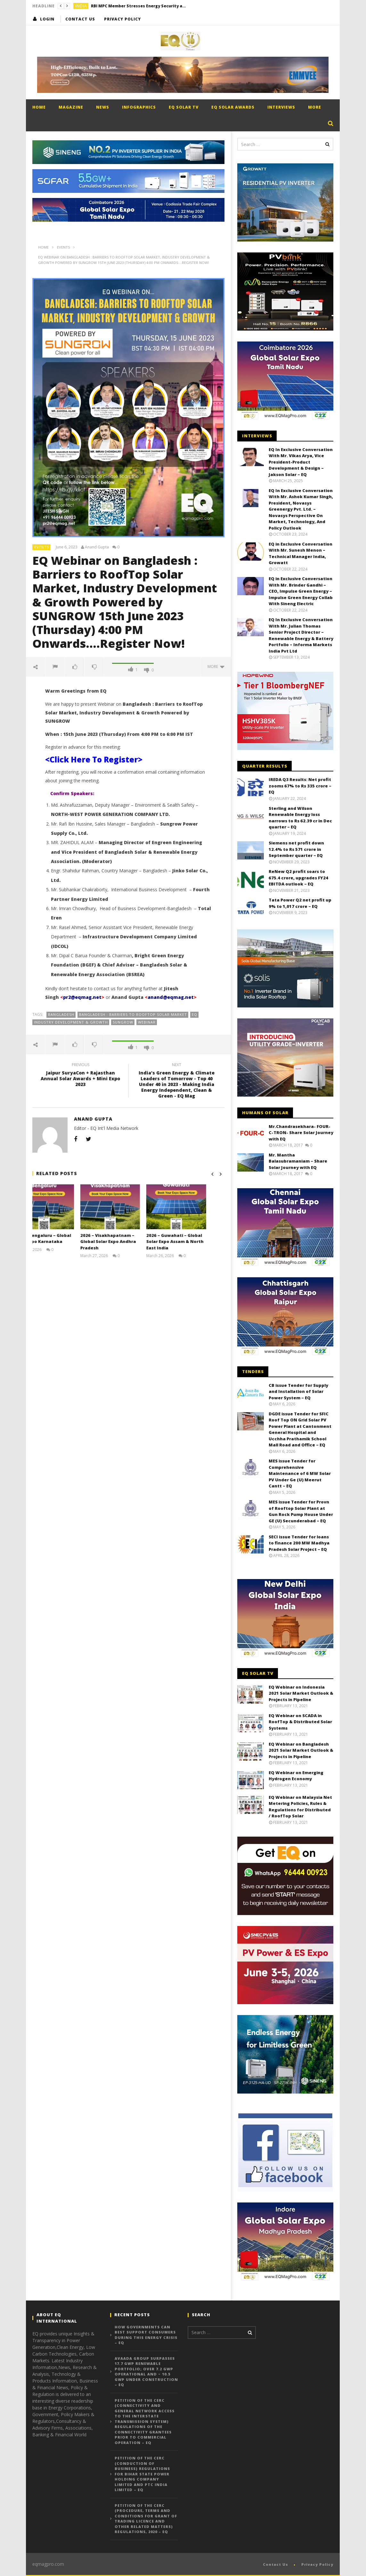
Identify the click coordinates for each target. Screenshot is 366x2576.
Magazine (71, 107)
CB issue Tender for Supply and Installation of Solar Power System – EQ (298, 1391)
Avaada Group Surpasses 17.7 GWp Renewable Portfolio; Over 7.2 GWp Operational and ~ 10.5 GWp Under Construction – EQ (146, 2371)
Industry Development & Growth (71, 1022)
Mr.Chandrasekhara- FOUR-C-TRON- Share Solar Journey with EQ (301, 1132)
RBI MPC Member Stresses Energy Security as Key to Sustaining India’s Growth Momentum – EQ (139, 6)
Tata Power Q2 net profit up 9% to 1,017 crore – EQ (300, 903)
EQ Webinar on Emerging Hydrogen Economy (296, 1776)
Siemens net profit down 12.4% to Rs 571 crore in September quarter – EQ (296, 849)
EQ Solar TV (184, 107)
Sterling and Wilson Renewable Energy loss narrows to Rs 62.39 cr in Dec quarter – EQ (300, 817)
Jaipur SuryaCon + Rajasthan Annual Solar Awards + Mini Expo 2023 (80, 1075)
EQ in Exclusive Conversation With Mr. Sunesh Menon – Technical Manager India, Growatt (300, 553)
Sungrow (123, 1022)
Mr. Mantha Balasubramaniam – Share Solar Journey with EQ (298, 1161)
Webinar (147, 1022)
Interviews (281, 107)
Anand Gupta (97, 547)
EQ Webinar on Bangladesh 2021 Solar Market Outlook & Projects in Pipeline (301, 1750)
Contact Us (80, 19)
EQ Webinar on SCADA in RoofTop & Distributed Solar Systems (300, 1722)
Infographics (139, 107)
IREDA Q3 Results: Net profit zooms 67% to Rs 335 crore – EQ (300, 786)
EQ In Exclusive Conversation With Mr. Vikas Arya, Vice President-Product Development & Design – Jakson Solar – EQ (301, 462)
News (102, 107)
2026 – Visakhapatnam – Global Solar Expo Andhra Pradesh (126, 1241)
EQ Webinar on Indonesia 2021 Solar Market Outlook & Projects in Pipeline (301, 1693)
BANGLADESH (61, 1014)
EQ (194, 1014)
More (314, 107)
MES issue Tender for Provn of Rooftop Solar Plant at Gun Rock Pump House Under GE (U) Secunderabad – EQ (301, 1511)
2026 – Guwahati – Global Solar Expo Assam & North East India (193, 1241)
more (215, 666)
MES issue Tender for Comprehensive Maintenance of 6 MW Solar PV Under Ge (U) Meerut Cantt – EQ (300, 1473)
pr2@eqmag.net (82, 997)
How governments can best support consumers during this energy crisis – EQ (146, 2335)
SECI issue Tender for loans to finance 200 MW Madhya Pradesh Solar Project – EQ (299, 1543)
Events (41, 547)
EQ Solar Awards (233, 107)
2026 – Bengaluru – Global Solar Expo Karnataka (60, 1238)
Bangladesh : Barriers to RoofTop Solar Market (133, 1014)
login (47, 19)
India (81, 6)
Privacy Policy (122, 19)
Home (39, 107)
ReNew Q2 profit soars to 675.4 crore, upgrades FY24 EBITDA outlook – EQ (298, 877)
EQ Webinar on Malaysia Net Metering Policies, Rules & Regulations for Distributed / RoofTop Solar (300, 1806)
